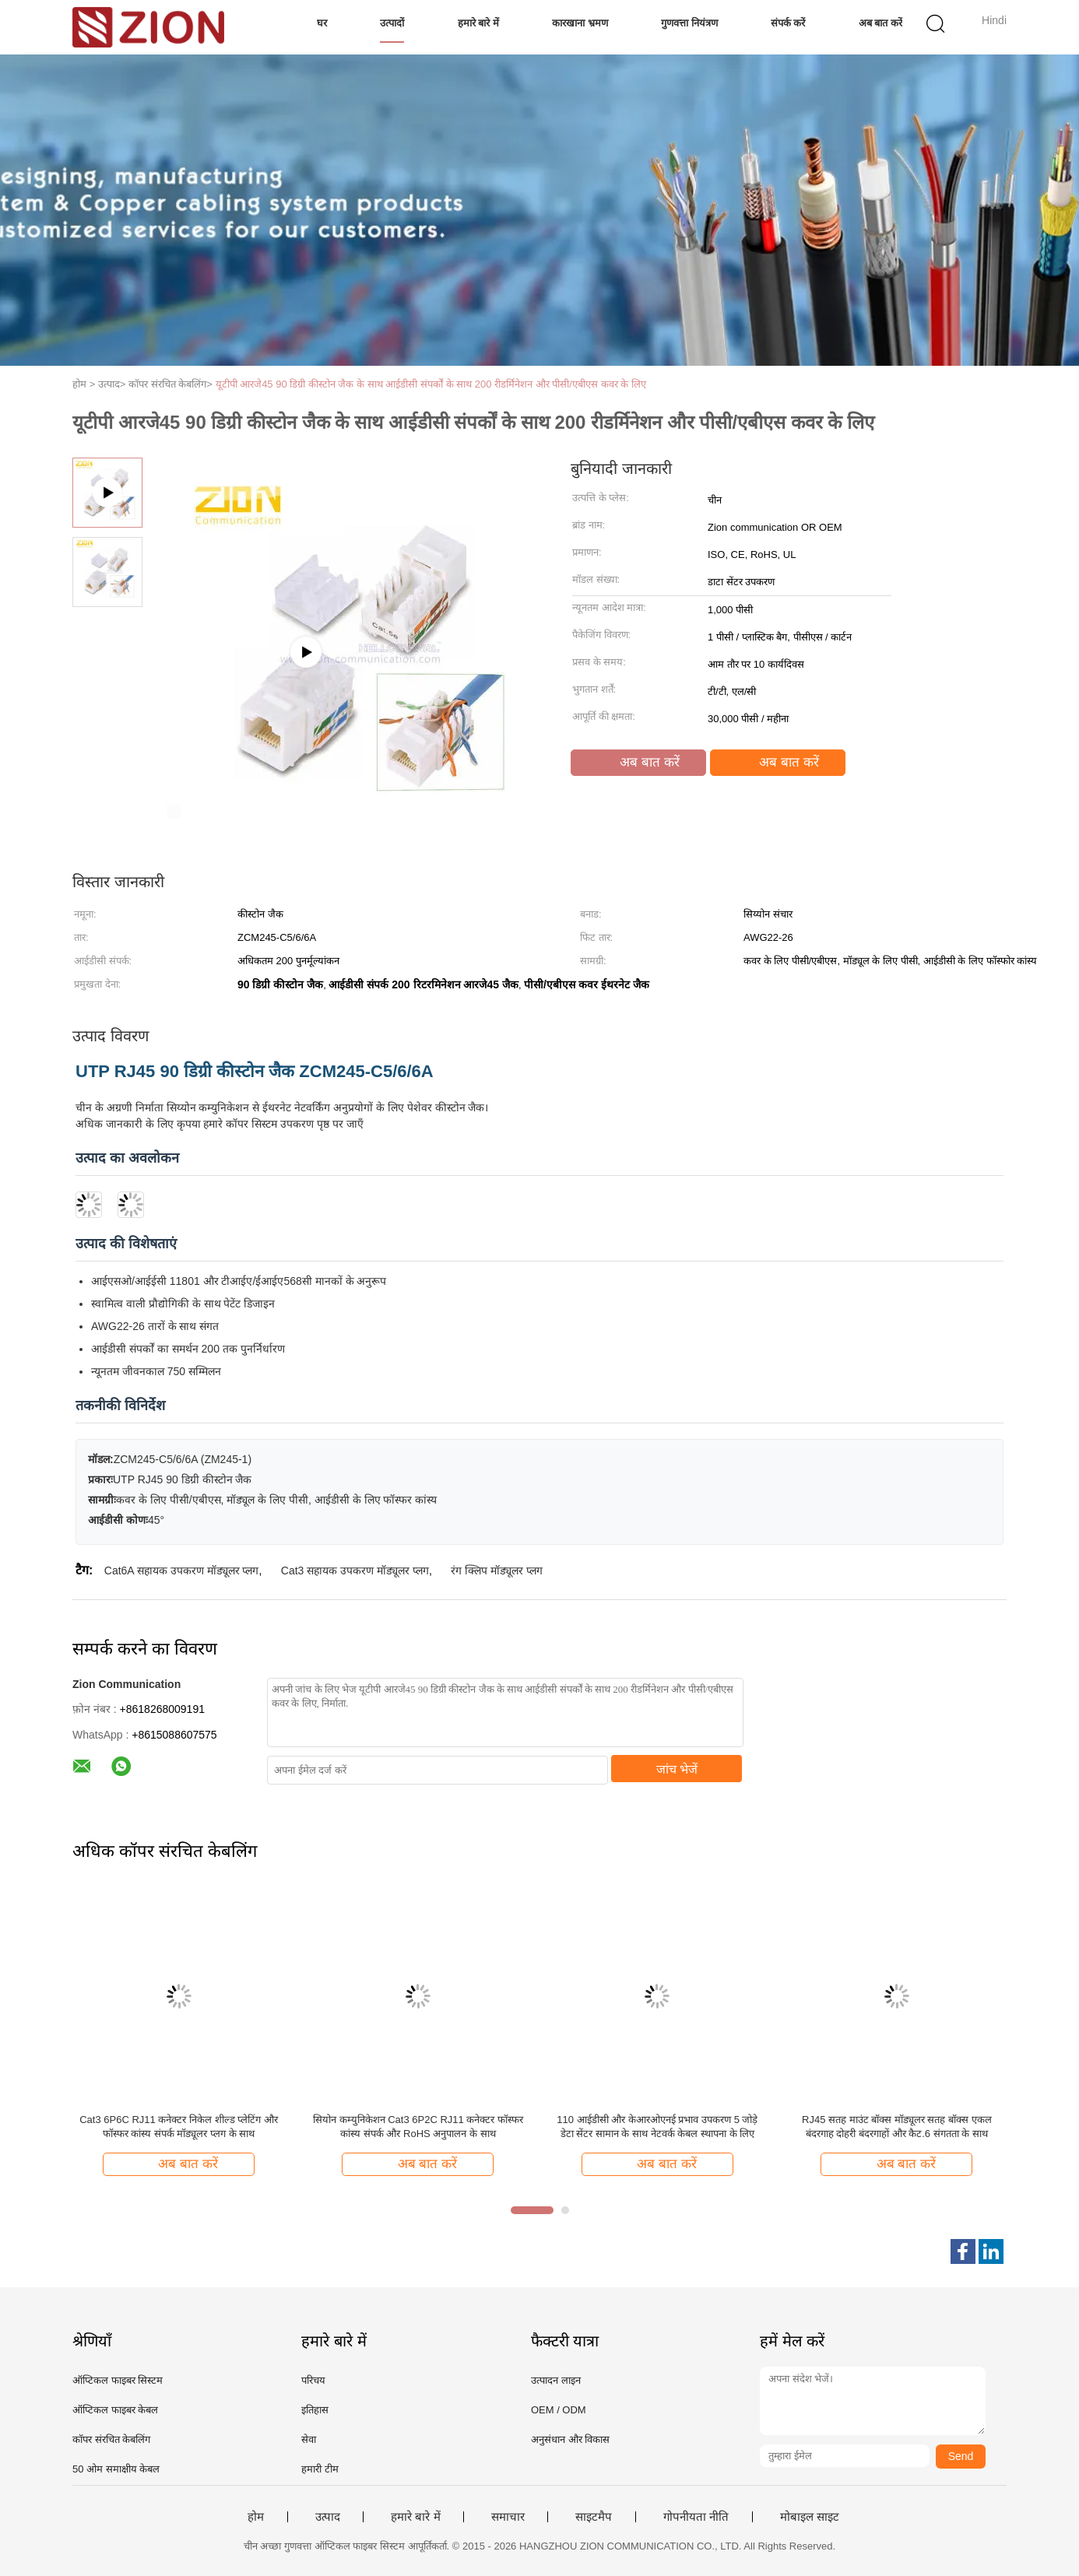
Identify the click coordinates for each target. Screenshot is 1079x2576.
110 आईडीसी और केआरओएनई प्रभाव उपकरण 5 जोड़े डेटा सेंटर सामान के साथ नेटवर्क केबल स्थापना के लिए (657, 2126)
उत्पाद (327, 2516)
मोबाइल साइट (809, 2516)
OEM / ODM (558, 2410)
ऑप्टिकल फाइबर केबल (115, 2410)
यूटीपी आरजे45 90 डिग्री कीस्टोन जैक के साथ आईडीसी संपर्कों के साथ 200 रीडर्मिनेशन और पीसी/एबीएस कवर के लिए (431, 384)
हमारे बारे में (478, 23)
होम (256, 2516)
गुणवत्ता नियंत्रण (689, 23)
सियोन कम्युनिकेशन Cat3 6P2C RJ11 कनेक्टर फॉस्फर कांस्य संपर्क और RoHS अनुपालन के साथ (418, 2126)
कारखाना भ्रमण (580, 23)
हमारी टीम (320, 2469)
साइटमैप (593, 2516)
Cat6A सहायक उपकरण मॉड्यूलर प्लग (181, 1570)
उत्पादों (392, 23)
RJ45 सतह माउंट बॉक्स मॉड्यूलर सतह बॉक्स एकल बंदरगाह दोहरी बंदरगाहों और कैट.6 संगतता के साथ (897, 2126)
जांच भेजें (677, 1769)
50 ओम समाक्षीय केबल (116, 2469)
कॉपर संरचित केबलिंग (111, 2439)
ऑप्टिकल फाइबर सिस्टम (117, 2380)
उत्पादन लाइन (556, 2380)
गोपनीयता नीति (696, 2516)
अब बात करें (880, 23)
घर (322, 23)
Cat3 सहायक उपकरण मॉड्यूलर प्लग (355, 1570)
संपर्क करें (788, 23)
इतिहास (315, 2410)
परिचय (313, 2380)
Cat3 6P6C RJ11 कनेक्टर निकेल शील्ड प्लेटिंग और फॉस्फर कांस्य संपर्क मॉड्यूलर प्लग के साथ (178, 2126)
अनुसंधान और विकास (570, 2439)
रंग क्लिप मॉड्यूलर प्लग (497, 1570)
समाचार (508, 2516)
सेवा (308, 2439)
